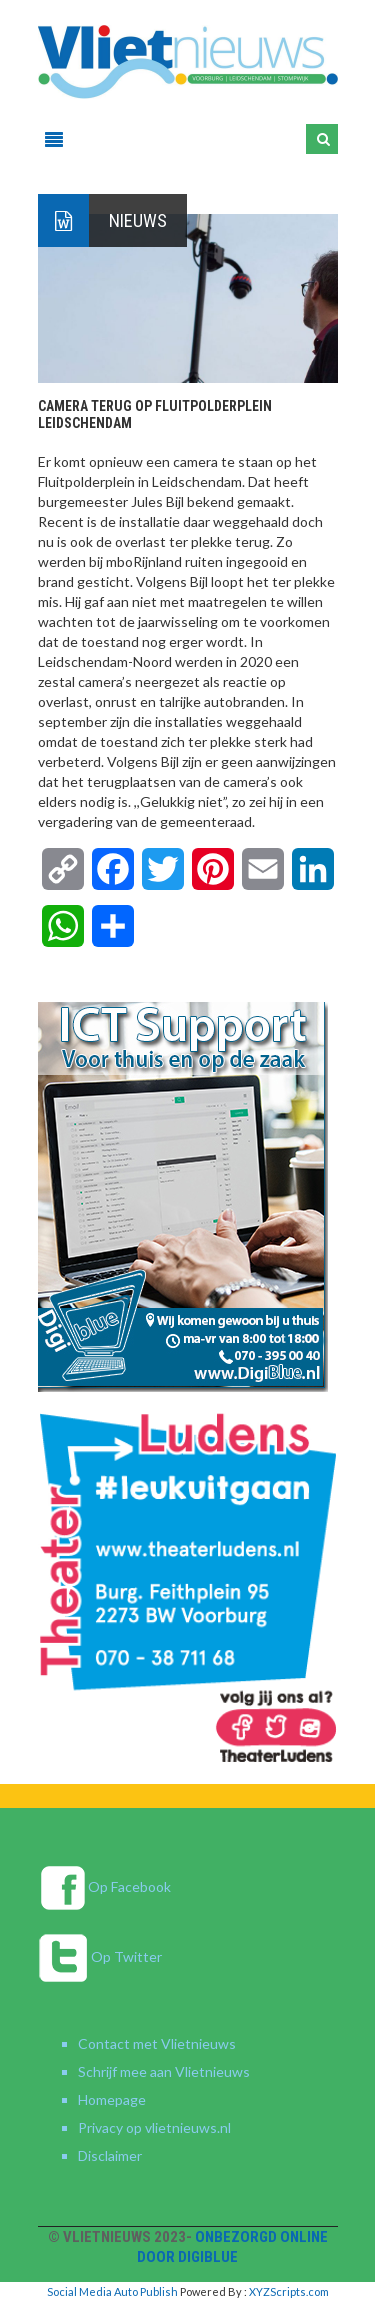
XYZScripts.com (289, 2291)
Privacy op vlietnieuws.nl (154, 2127)
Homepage (112, 2099)
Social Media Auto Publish (112, 2291)
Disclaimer (110, 2155)
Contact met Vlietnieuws (157, 2043)
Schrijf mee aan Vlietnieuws (164, 2071)
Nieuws (138, 220)
